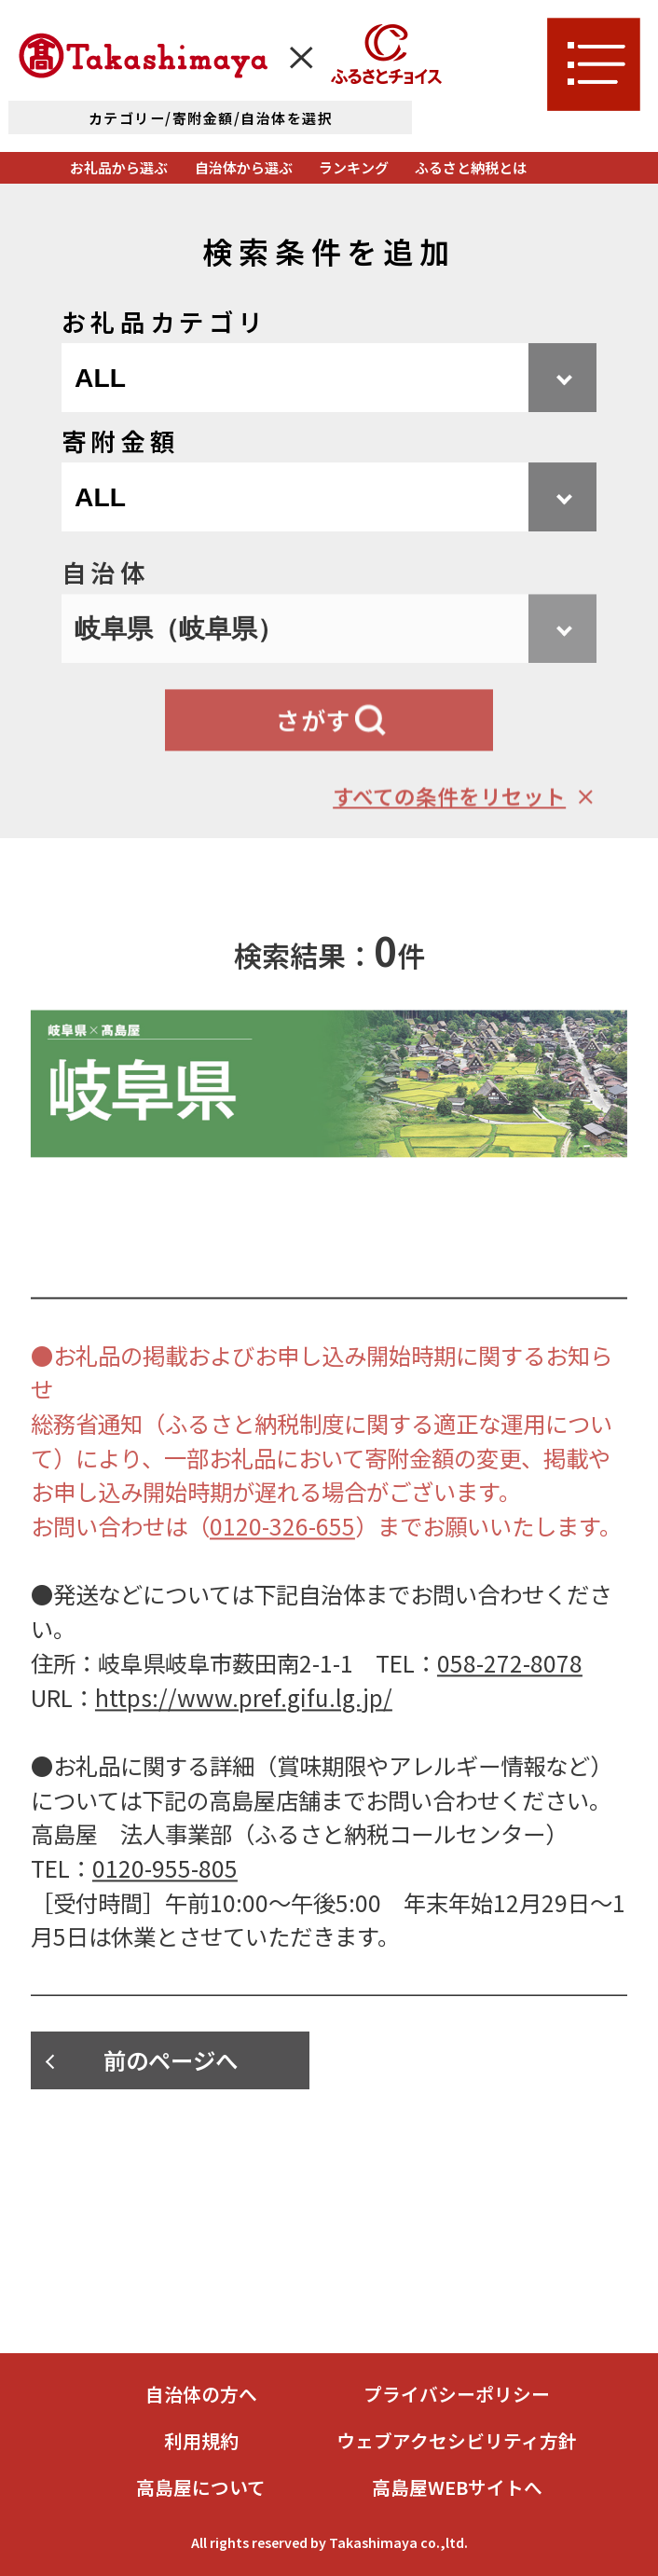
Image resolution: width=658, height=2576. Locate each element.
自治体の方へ (201, 2394)
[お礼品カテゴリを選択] (329, 379)
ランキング (354, 167)
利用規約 (201, 2440)
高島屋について (201, 2487)
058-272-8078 (510, 1691)
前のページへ (170, 2060)
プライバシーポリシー (456, 2394)
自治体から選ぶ (244, 167)
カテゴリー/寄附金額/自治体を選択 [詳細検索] (211, 118)
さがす (314, 748)
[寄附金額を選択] (329, 498)
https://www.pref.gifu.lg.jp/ (243, 1725)
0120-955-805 (165, 1896)
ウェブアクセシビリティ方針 (456, 2440)
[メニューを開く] (593, 64)
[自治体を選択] (329, 657)
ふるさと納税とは (471, 167)
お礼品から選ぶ (119, 167)
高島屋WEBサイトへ (457, 2487)
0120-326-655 (282, 1554)
